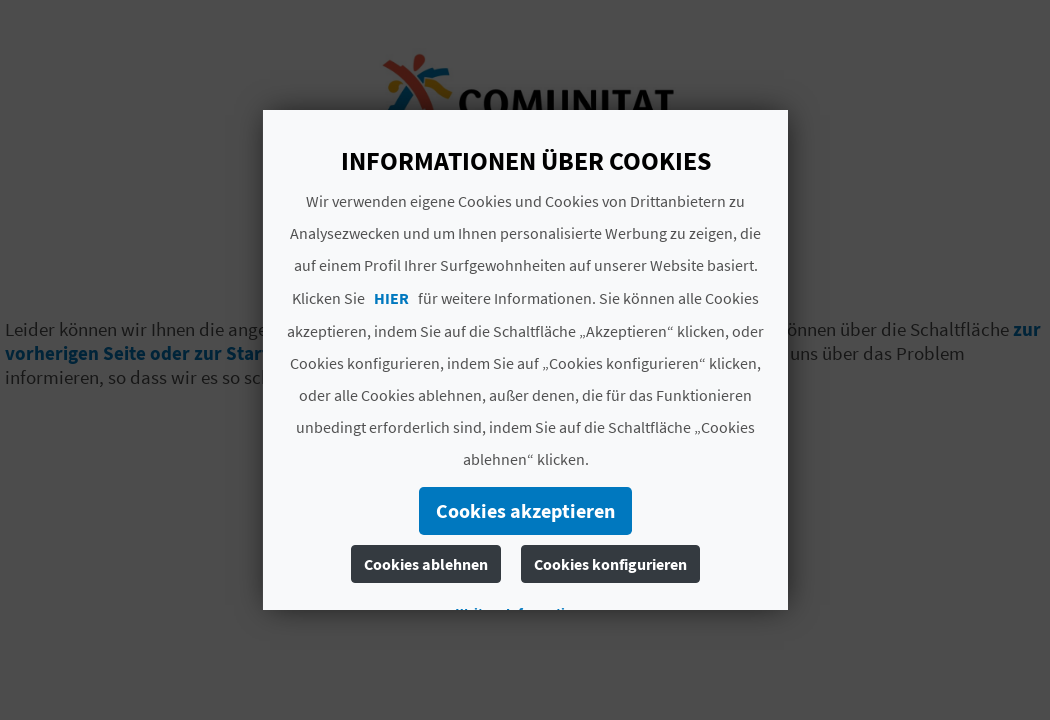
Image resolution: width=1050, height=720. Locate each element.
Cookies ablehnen (426, 564)
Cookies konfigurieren (610, 564)
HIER (391, 298)
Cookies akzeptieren (525, 510)
